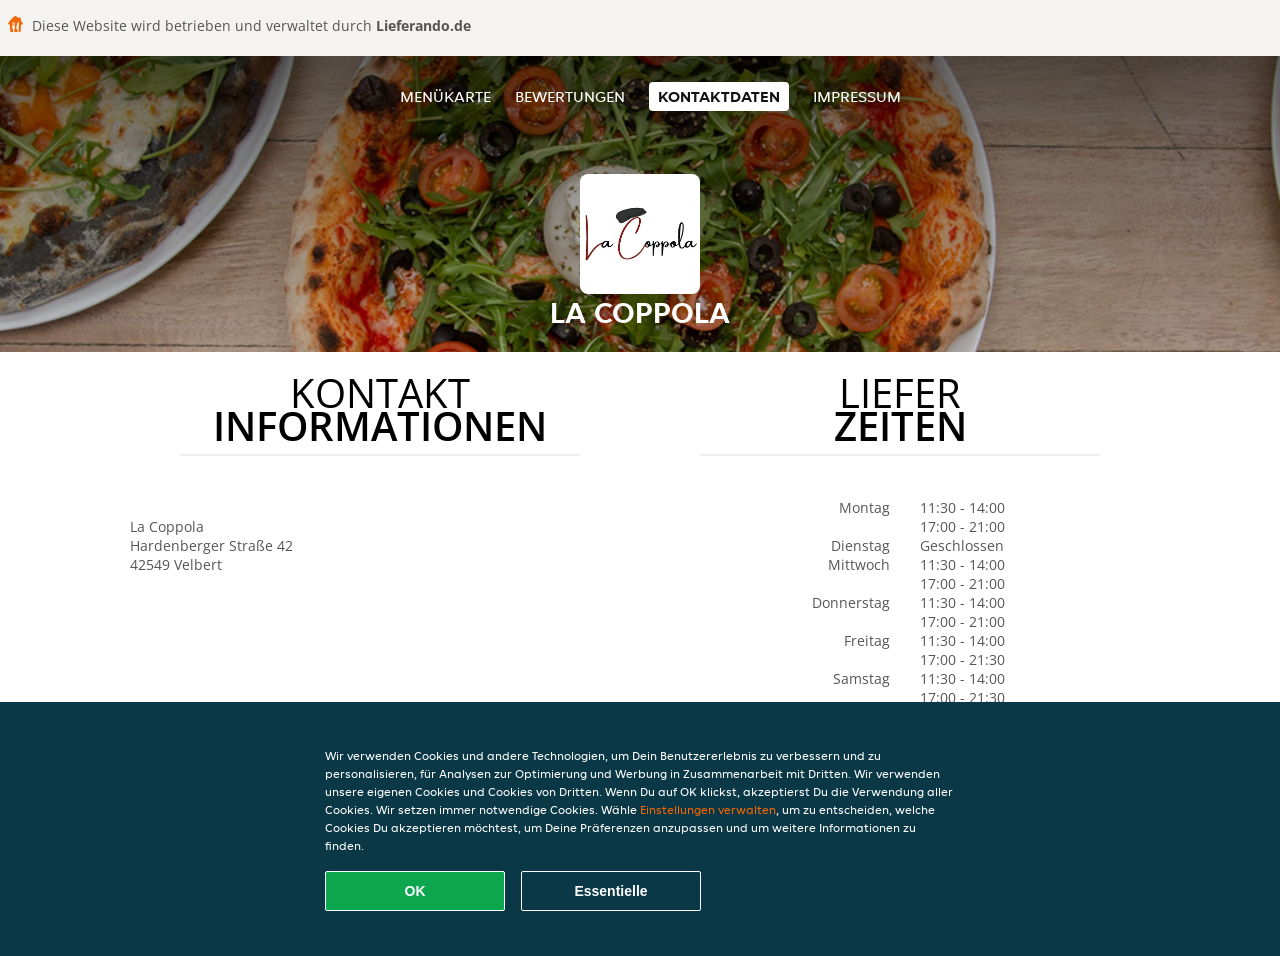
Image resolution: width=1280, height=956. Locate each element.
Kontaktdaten (719, 96)
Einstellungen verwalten (708, 809)
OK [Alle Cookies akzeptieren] (415, 891)
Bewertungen (570, 96)
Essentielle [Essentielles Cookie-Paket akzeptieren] (610, 891)
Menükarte (445, 96)
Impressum (857, 96)
